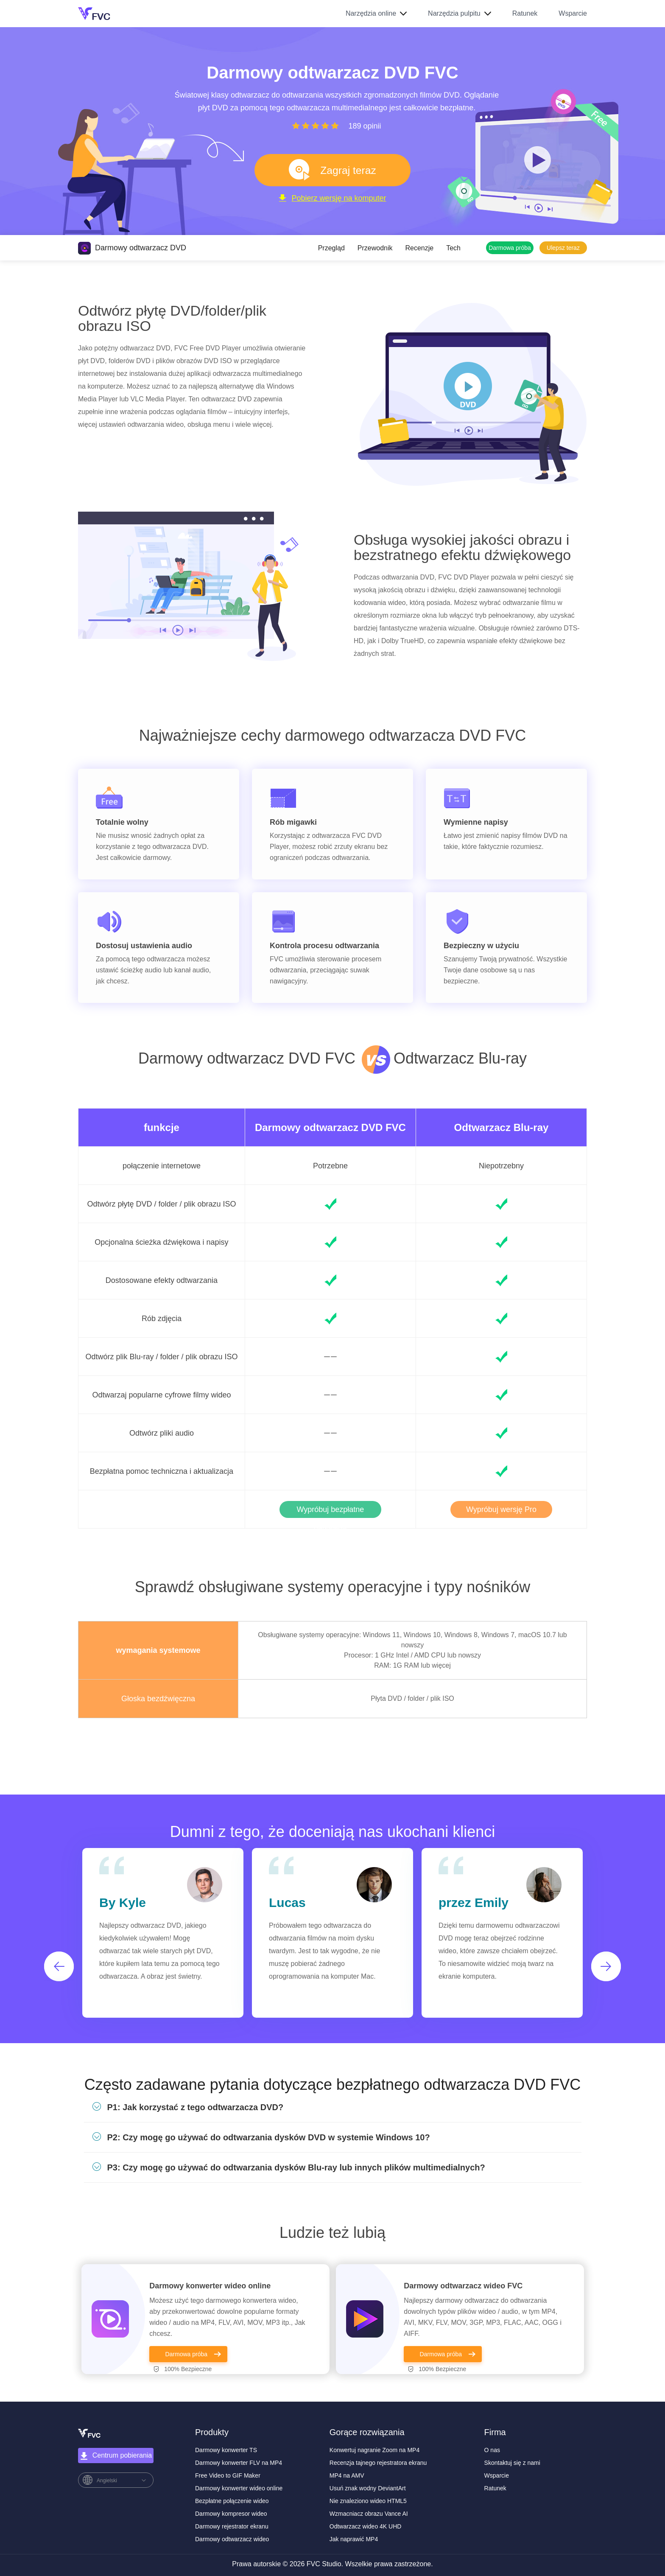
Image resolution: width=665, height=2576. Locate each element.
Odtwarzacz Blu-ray (501, 1128)
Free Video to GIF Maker (227, 2475)
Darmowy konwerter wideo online (210, 2286)
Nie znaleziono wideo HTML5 (368, 2501)
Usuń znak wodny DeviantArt (368, 2488)
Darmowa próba (510, 247)
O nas (492, 2450)
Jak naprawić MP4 (354, 2539)
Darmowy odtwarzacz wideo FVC (463, 2286)
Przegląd (331, 248)
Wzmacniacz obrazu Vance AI (369, 2513)
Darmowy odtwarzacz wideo (232, 2539)
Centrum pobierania (116, 2456)
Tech (453, 248)
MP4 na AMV (347, 2475)
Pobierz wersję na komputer (332, 206)
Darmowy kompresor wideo (231, 2513)
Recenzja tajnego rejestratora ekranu (378, 2462)
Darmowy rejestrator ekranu (231, 2526)
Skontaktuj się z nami (512, 2462)
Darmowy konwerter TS (226, 2450)
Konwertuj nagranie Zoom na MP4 (374, 2450)
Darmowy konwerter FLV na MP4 (238, 2462)
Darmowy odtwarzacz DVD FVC (330, 1127)
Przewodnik (375, 248)
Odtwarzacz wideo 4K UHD (366, 2526)
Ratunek (525, 13)
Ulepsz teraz (563, 247)
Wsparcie (573, 13)
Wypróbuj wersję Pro (501, 1509)
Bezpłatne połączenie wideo (232, 2501)
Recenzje (419, 248)
